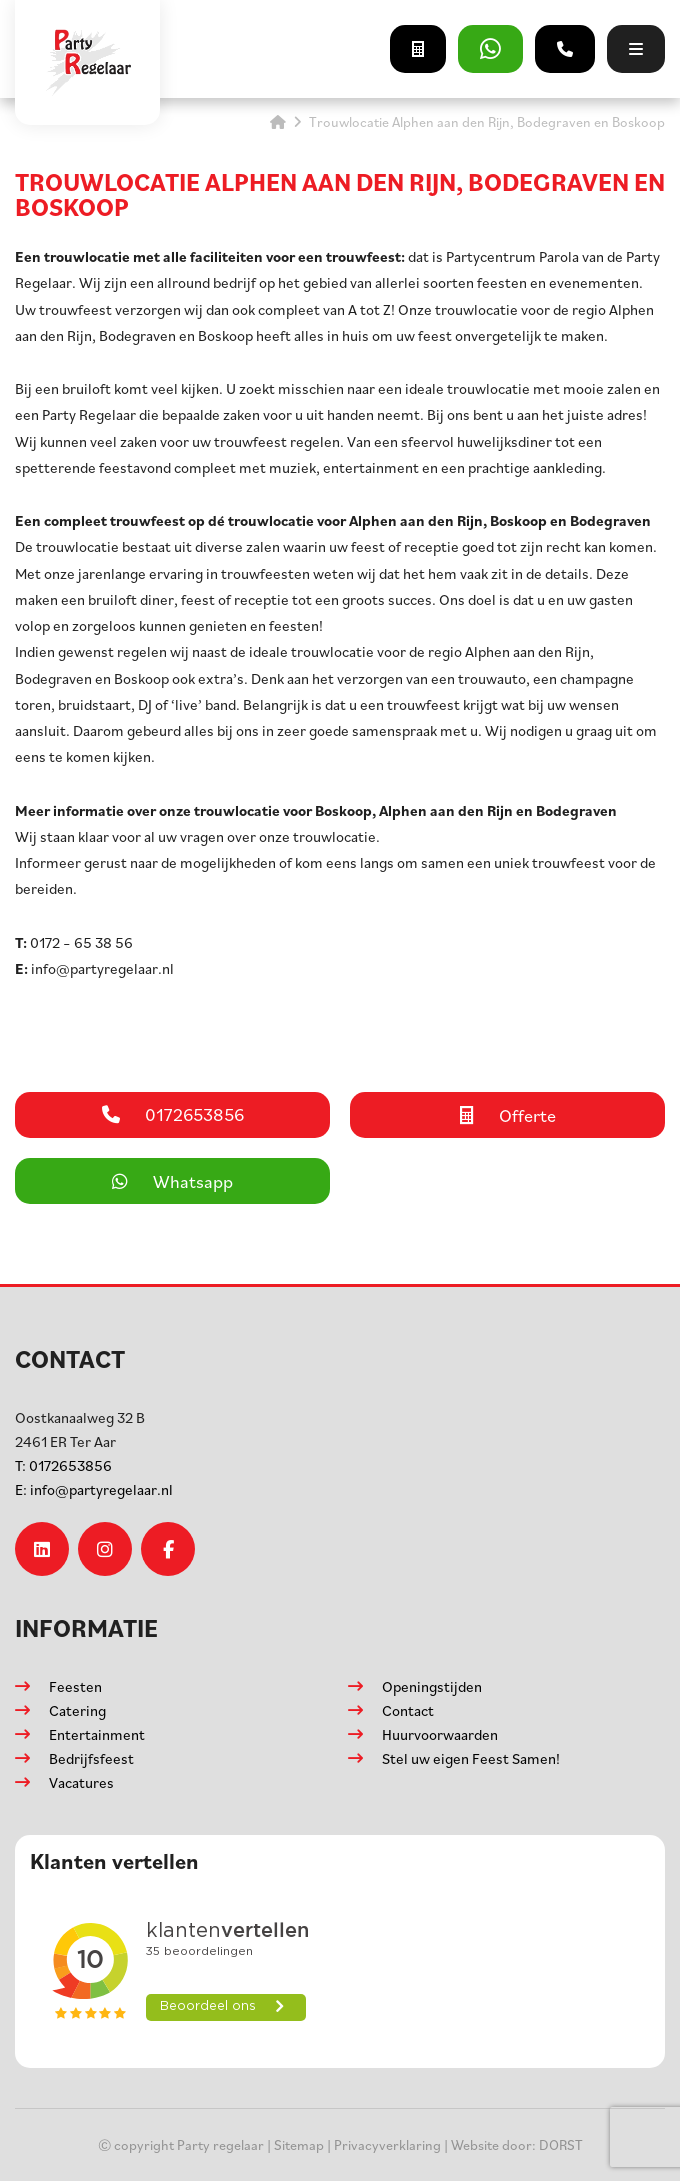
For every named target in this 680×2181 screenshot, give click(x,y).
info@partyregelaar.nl (94, 1489)
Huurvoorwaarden (440, 1734)
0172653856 (63, 1465)
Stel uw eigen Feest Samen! (471, 1758)
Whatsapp (172, 1181)
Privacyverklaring (387, 2144)
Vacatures (81, 1782)
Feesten (75, 1686)
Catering (77, 1710)
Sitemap (299, 2144)
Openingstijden (432, 1686)
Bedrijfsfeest (91, 1758)
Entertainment (97, 1734)
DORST (561, 2144)
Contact (408, 1710)
